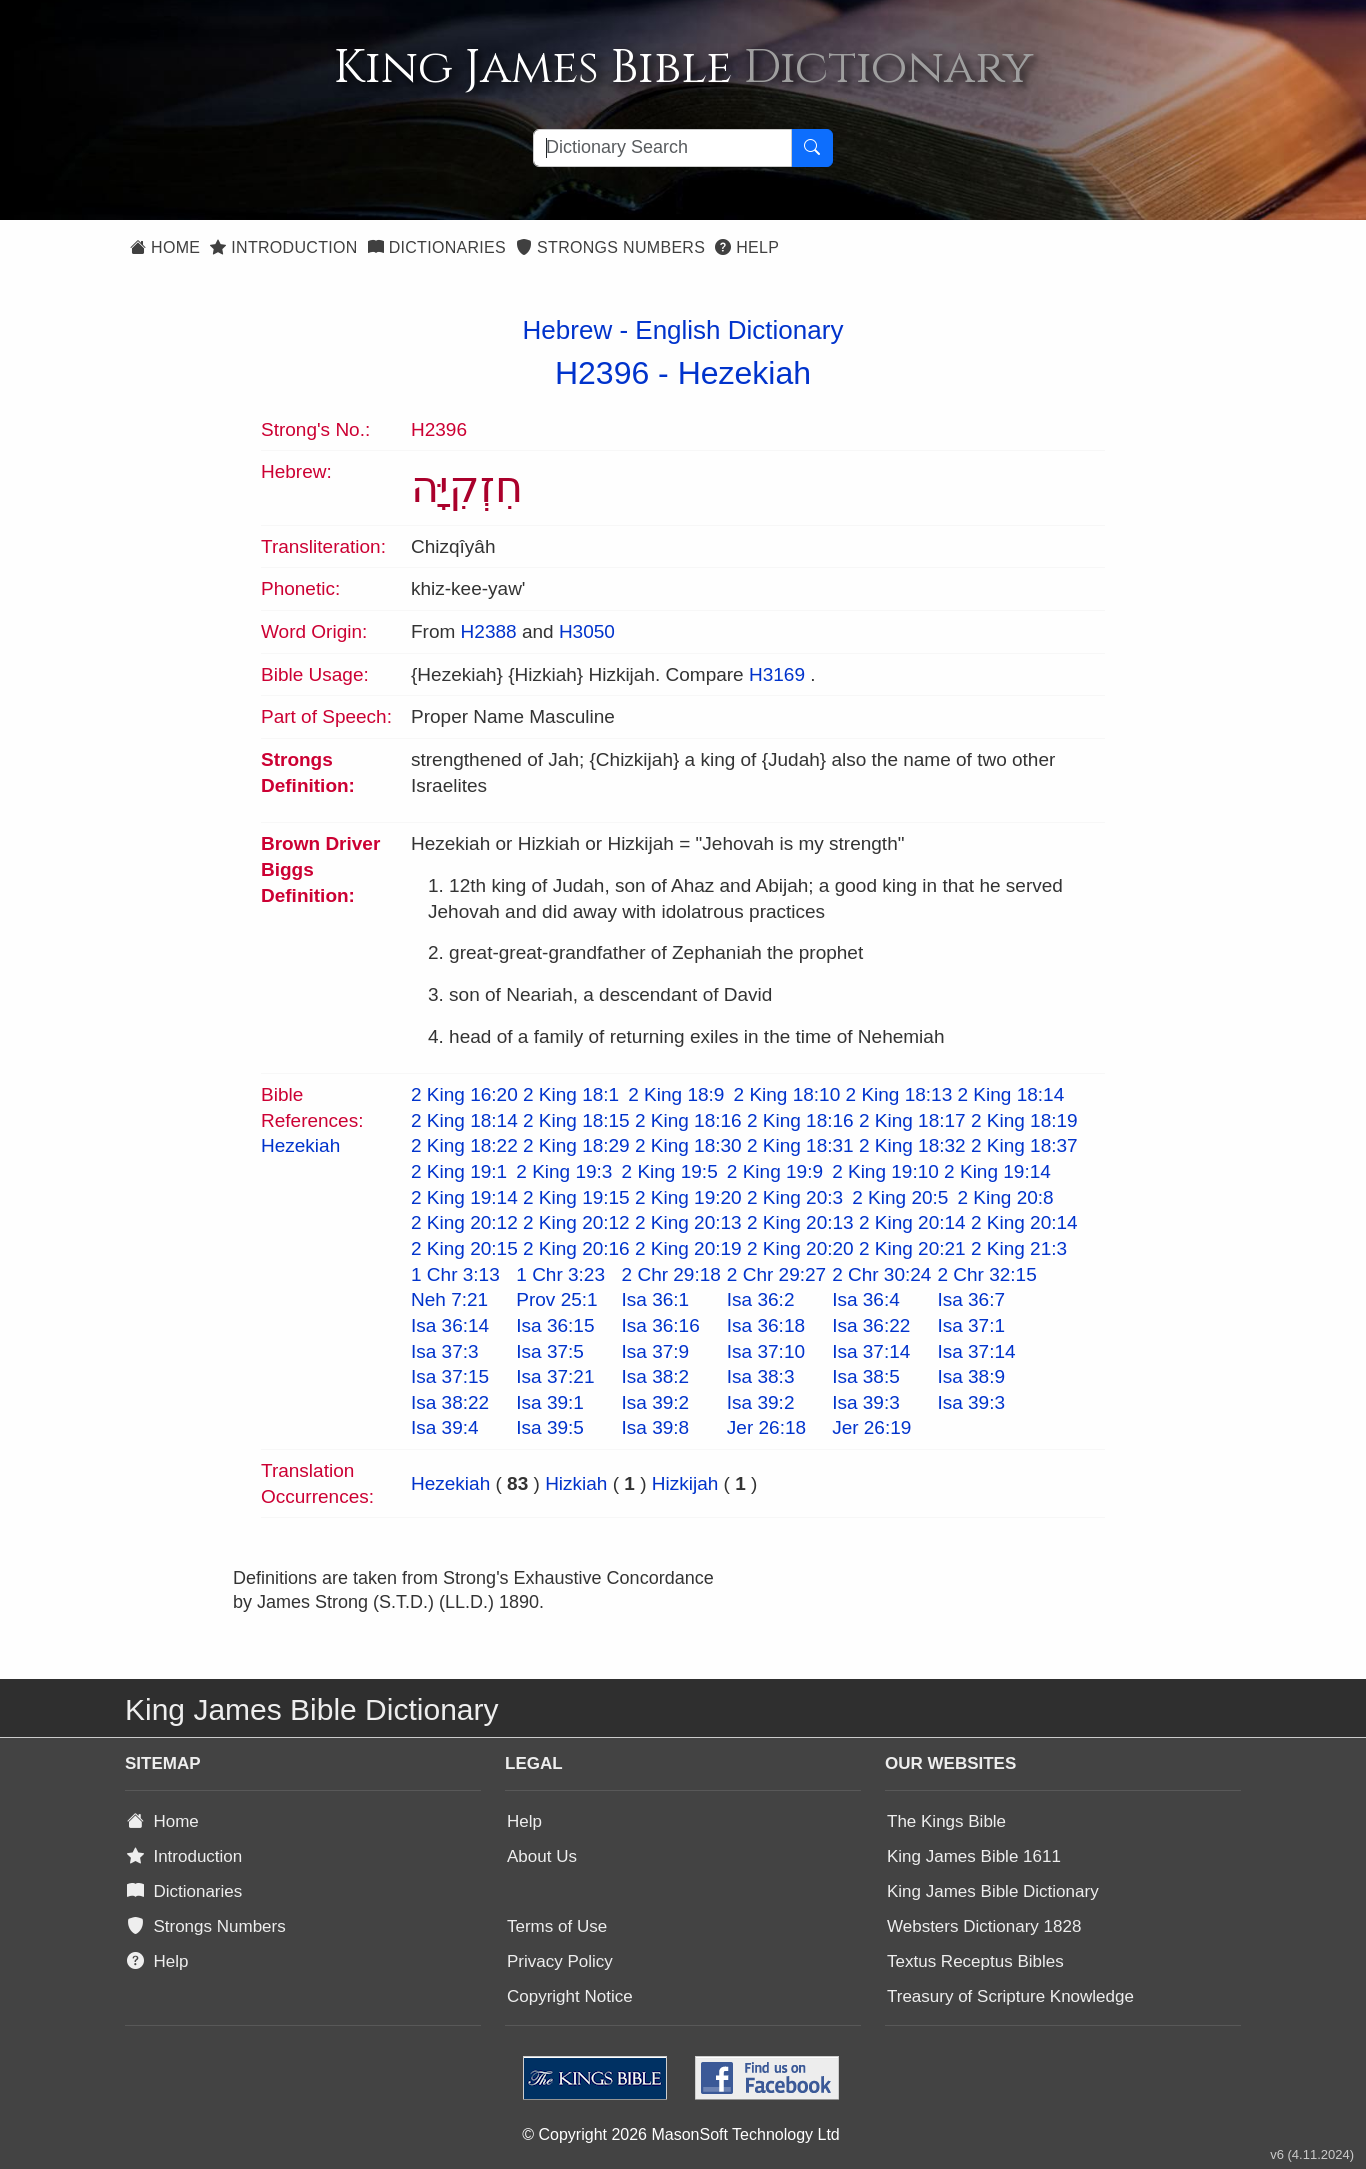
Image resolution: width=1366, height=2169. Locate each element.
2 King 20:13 (688, 1222)
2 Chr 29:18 (671, 1274)
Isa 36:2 (761, 1299)
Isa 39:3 (866, 1402)
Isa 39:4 (445, 1427)
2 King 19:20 (688, 1197)
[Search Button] (812, 148)
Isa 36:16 (661, 1325)
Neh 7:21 (449, 1299)
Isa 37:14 (871, 1351)
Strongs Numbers (610, 247)
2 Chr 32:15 (986, 1274)
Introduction (283, 247)
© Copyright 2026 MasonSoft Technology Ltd (680, 2134)
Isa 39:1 (550, 1402)
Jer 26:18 (766, 1427)
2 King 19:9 (775, 1171)
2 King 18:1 (571, 1094)
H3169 (777, 674)
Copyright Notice (570, 1996)
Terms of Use (557, 1926)
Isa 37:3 (445, 1351)
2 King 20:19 (688, 1248)
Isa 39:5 (550, 1427)
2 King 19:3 (564, 1171)
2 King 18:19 (1024, 1120)
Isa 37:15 (450, 1376)
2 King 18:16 (688, 1120)
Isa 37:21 (555, 1376)
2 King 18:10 (787, 1094)
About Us (542, 1856)
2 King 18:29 (576, 1145)
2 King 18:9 (676, 1094)
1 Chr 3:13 (455, 1274)
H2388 (489, 631)
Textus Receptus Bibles (975, 1961)
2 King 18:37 (1024, 1145)
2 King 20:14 (912, 1222)
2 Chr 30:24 (881, 1274)
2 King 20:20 (800, 1248)
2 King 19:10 (885, 1171)
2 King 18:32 (912, 1145)
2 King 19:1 (459, 1171)
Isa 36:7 (971, 1299)
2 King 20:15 (464, 1248)
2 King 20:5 (900, 1197)
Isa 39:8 (656, 1427)
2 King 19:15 (576, 1197)
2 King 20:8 (1006, 1197)
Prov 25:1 (556, 1299)
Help (747, 247)
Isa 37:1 (971, 1325)
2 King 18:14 (1011, 1094)
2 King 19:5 (670, 1171)
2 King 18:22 (464, 1145)
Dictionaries (437, 247)
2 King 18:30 (688, 1145)
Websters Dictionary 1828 (984, 1926)
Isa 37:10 (766, 1351)
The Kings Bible (946, 1821)
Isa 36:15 (555, 1325)
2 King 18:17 (912, 1120)
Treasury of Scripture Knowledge (1010, 1996)
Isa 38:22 (450, 1402)
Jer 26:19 (871, 1427)
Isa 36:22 (871, 1325)
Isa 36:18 (766, 1325)
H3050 (587, 631)
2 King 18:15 (576, 1120)
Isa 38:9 (971, 1376)
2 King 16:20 (464, 1094)
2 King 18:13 (899, 1094)
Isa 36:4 (866, 1299)
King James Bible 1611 (974, 1856)
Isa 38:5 (866, 1376)
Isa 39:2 (656, 1402)
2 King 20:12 (464, 1222)
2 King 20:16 (576, 1248)
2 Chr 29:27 (776, 1274)
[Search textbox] (662, 148)
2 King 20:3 (795, 1197)
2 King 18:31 (800, 1145)
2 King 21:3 (1019, 1248)
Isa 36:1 (656, 1299)
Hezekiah (744, 373)
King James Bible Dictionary (993, 1891)
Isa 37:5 (550, 1351)
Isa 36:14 (450, 1325)
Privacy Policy (560, 1961)
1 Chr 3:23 (560, 1274)
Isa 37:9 (656, 1351)
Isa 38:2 (656, 1376)
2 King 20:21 (912, 1248)
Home (165, 247)
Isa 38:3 (761, 1376)
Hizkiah (576, 1483)
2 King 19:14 (997, 1171)
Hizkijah (685, 1483)
